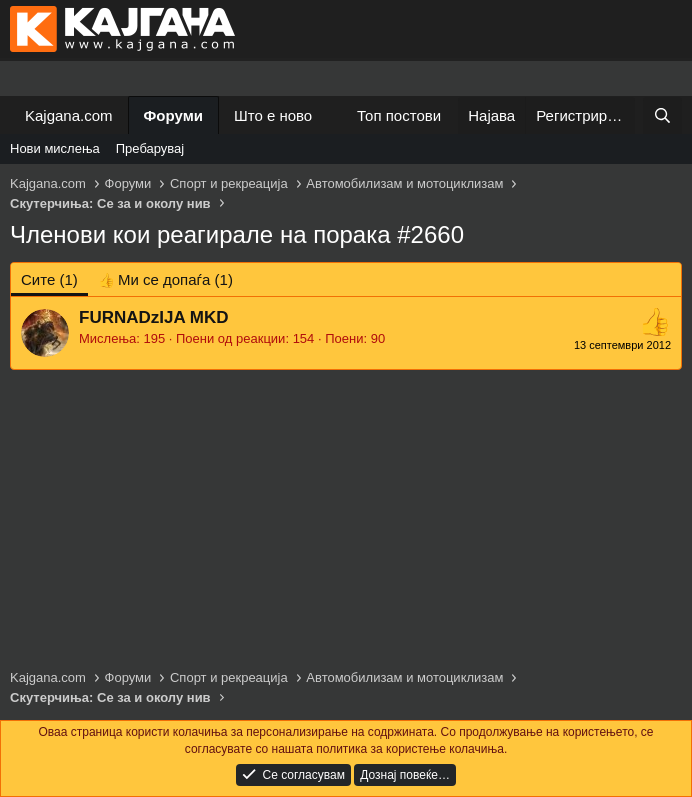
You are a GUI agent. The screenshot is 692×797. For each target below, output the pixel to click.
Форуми (173, 115)
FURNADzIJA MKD (154, 317)
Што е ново (273, 115)
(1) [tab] (49, 279)
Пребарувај (150, 148)
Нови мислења (55, 148)
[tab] (165, 279)
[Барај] (662, 115)
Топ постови (399, 115)
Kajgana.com (69, 115)
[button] (328, 115)
